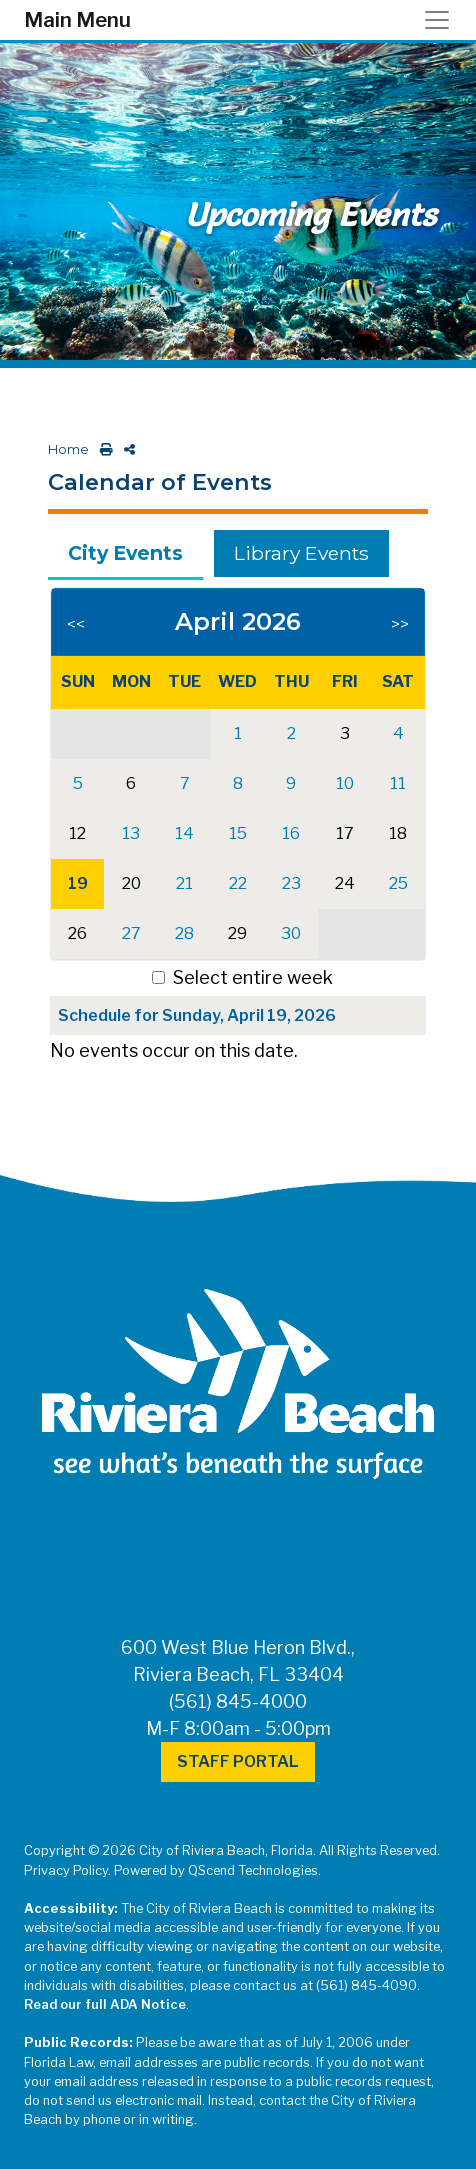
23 (291, 883)
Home (68, 449)
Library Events (301, 553)
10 (345, 783)
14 (184, 833)
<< (76, 624)
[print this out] (102, 449)
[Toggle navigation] (443, 20)
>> (400, 624)
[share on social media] (125, 449)
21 (184, 883)
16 (291, 833)
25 (398, 883)
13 (131, 833)
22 (238, 883)
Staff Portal (238, 1761)
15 (238, 833)
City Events (125, 553)
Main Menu (77, 20)
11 (398, 783)
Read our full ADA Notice (105, 2004)
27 (131, 933)
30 (291, 933)
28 (184, 933)
